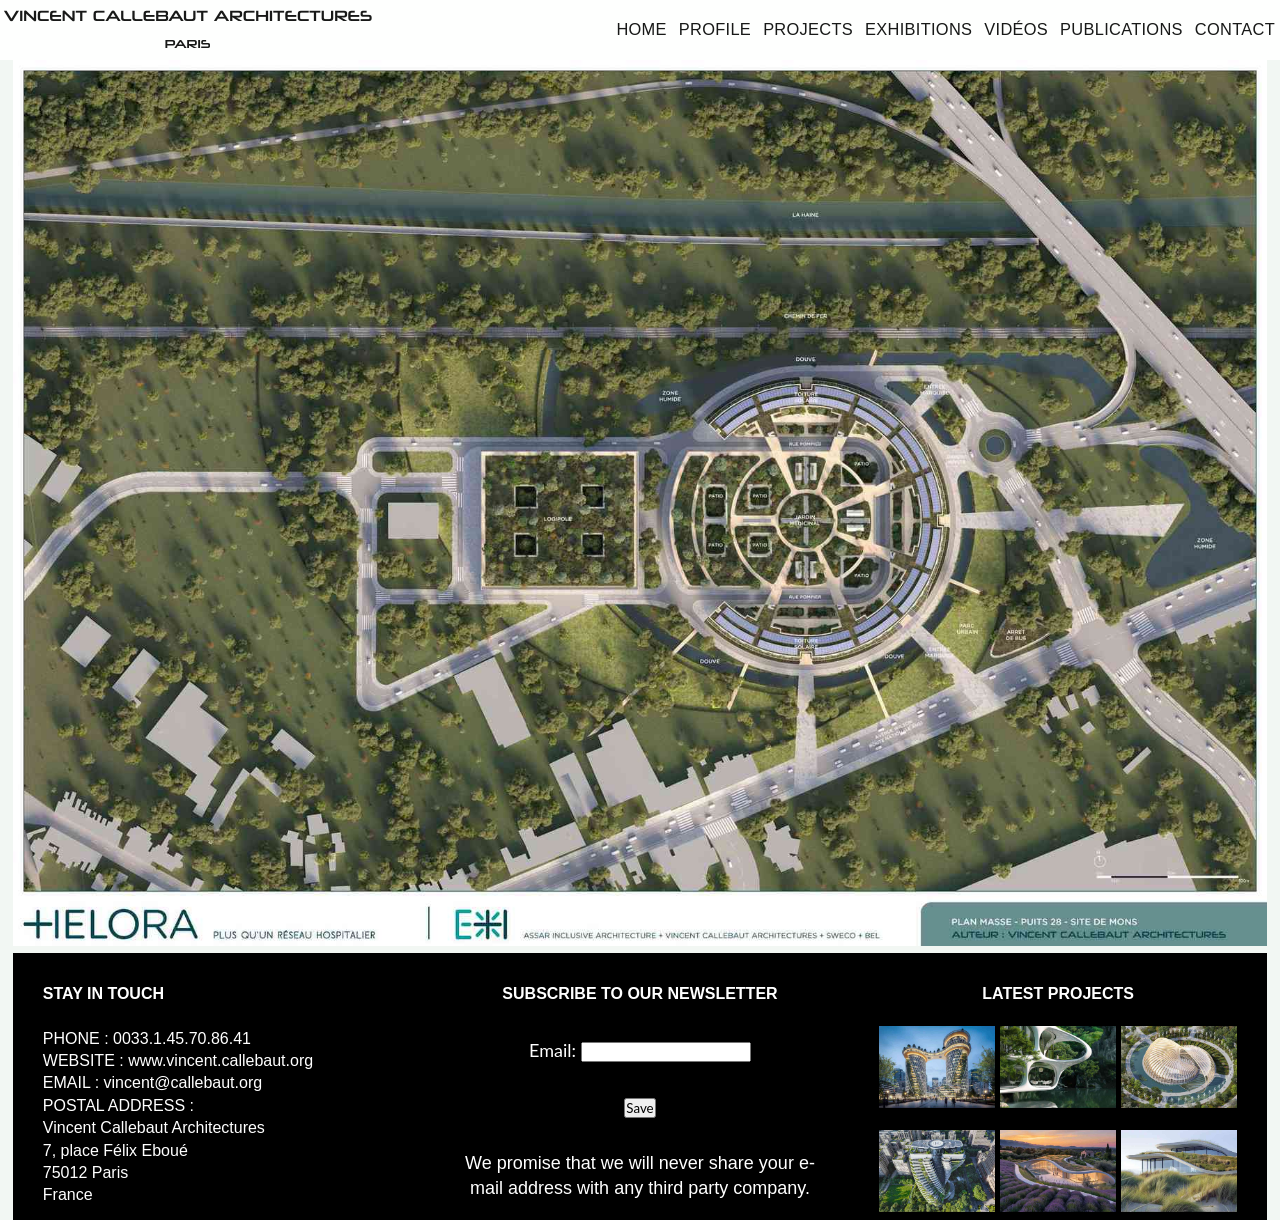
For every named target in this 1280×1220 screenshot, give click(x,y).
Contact (1235, 29)
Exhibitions (918, 29)
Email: (552, 1050)
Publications (1121, 29)
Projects (808, 29)
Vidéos (1016, 29)
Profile (715, 29)
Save (639, 1108)
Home (641, 29)
